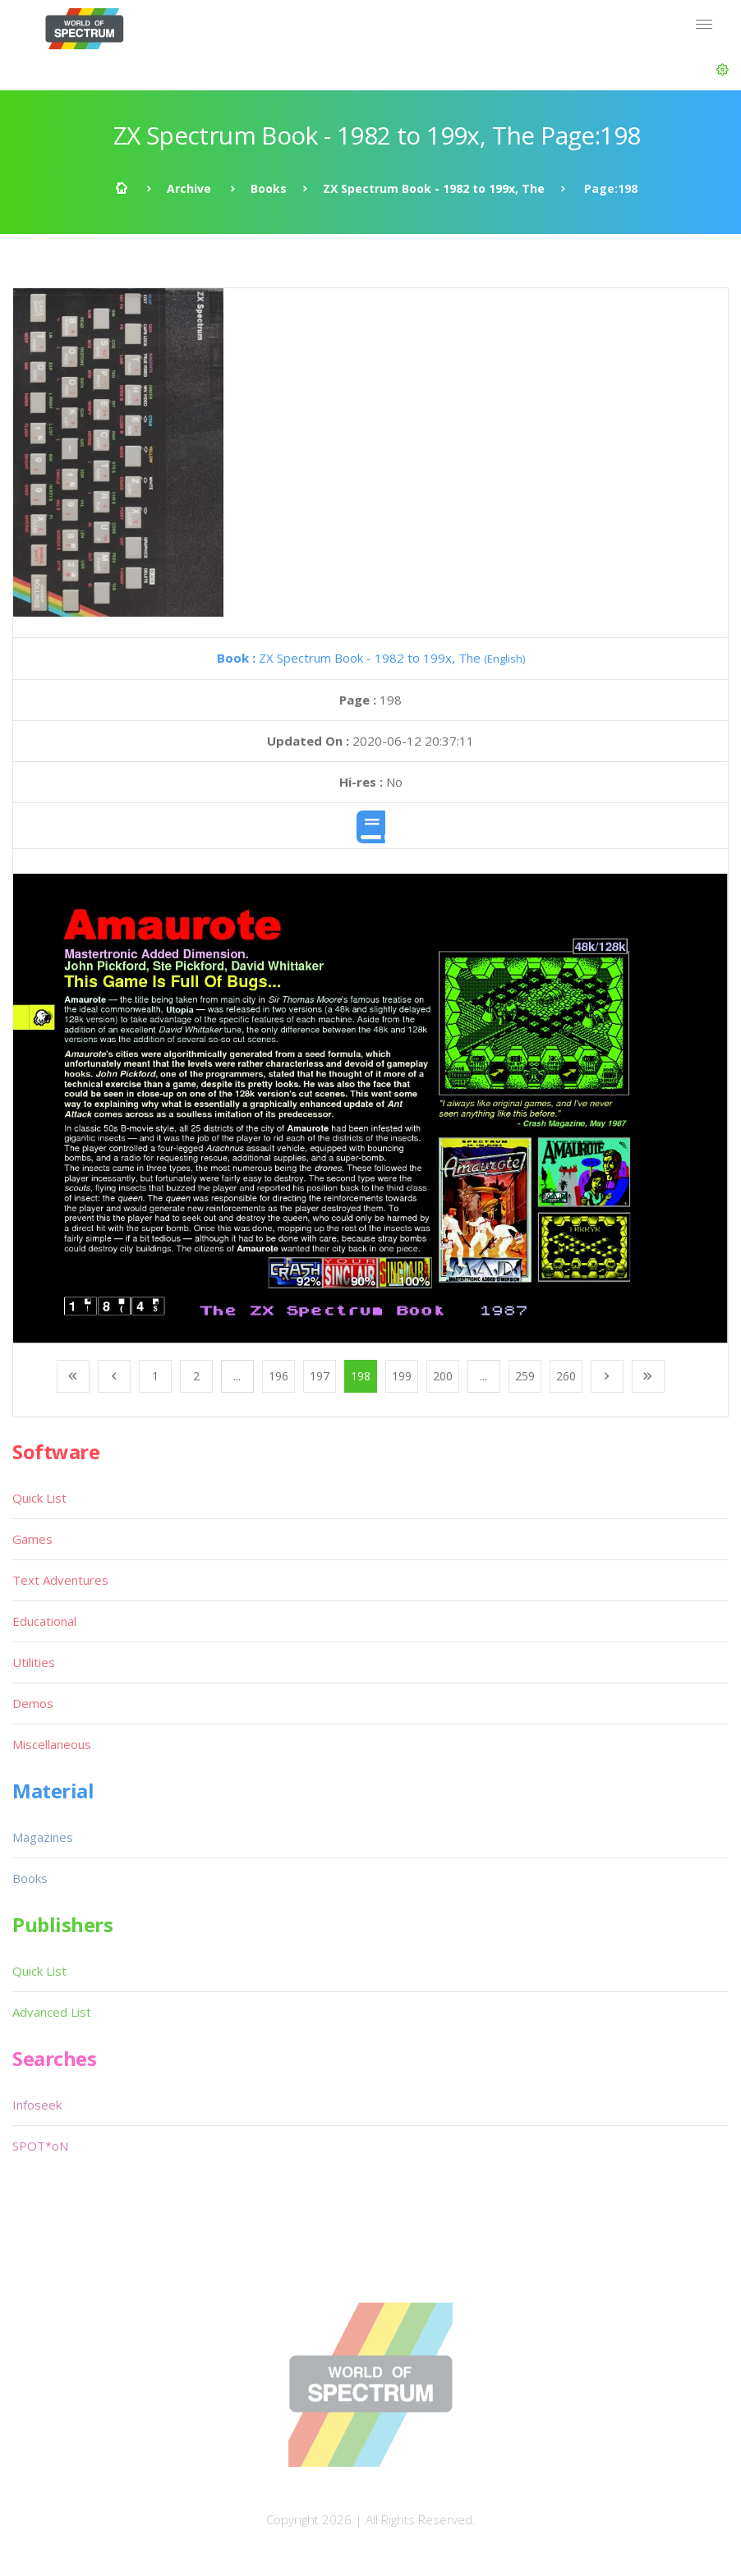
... (237, 1376)
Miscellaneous (51, 1744)
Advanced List (51, 2012)
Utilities (33, 1662)
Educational (44, 1621)
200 (443, 1376)
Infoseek (37, 2104)
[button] (722, 70)
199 (402, 1376)
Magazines (42, 1837)
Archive (189, 188)
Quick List (39, 1498)
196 (278, 1376)
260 (566, 1376)
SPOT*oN (40, 2145)
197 (319, 1376)
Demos (32, 1703)
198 (360, 1376)
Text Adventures (60, 1580)
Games (32, 1539)
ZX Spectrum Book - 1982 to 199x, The (434, 188)
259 (525, 1376)
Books (269, 188)
